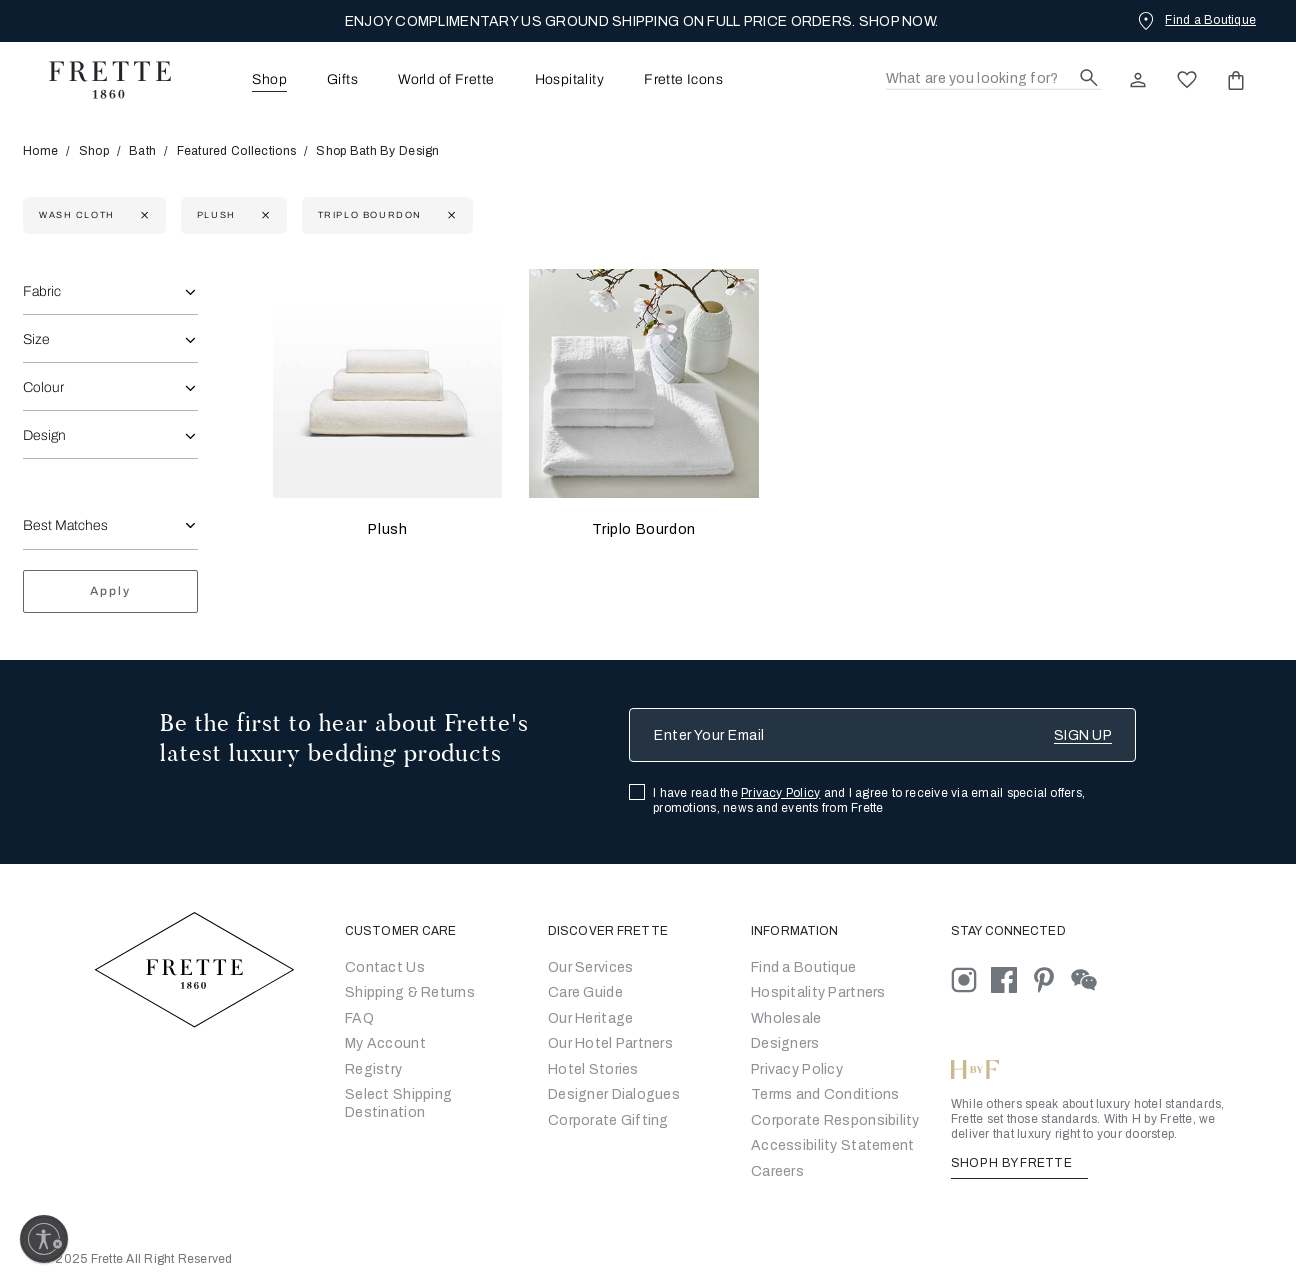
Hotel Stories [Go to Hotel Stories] (593, 1069)
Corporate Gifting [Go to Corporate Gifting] (608, 1120)
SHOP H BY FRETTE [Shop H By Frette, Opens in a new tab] (1019, 1163)
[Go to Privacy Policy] (797, 1069)
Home (47, 151)
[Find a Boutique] (1195, 20)
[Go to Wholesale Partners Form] (786, 1018)
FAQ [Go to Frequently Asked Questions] (359, 1018)
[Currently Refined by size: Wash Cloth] (142, 215)
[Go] (785, 1043)
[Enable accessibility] (44, 1239)
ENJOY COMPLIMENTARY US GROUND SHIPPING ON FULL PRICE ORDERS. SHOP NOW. (642, 21)
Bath (142, 151)
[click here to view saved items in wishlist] (1187, 80)
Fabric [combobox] (42, 291)
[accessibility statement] (832, 1145)
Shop (94, 151)
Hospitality (570, 80)
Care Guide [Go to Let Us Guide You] (585, 992)
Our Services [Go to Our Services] (590, 967)
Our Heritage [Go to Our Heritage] (590, 1018)
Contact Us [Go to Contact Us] (385, 967)
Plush (387, 529)
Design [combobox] (44, 435)
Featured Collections (237, 151)
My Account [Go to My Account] (385, 1043)
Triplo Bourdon (643, 529)
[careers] (777, 1171)
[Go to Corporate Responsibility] (835, 1120)
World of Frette (446, 80)
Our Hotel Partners (610, 1043)
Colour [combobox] (43, 387)
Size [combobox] (36, 339)
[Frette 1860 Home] (100, 80)
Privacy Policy (780, 793)
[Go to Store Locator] (803, 967)
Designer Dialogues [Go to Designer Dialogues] (614, 1094)
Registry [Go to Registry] (373, 1069)
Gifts (342, 80)
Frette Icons (683, 80)
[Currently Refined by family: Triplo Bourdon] (449, 215)
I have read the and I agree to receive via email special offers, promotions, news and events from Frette (869, 800)
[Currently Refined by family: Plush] (263, 215)
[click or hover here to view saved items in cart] (1236, 80)
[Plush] (387, 383)
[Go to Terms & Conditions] (825, 1094)
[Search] (993, 79)
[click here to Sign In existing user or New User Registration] (1138, 80)
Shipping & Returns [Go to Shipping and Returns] (410, 992)
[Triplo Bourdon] (643, 383)
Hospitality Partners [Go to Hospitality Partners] (818, 992)
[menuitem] (242, 79)
